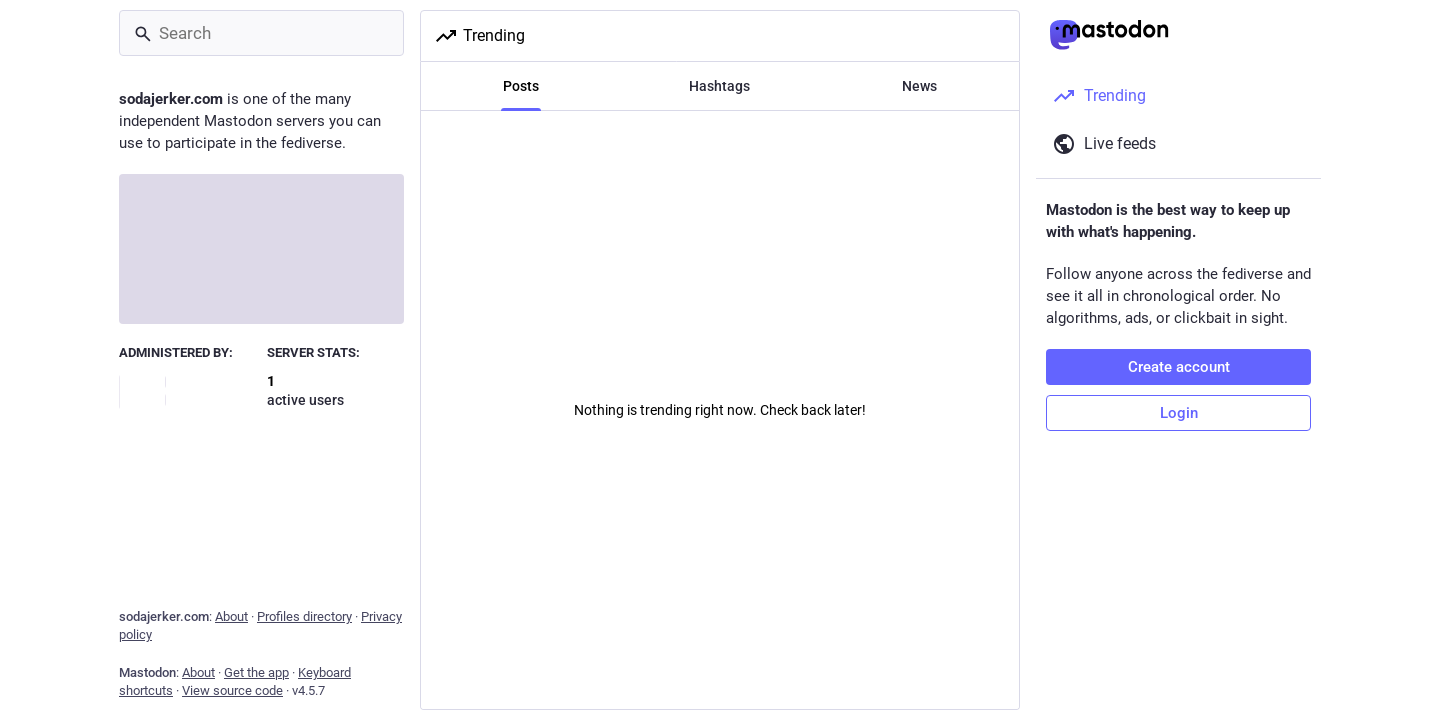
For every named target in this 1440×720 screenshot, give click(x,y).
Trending (479, 36)
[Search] (261, 33)
